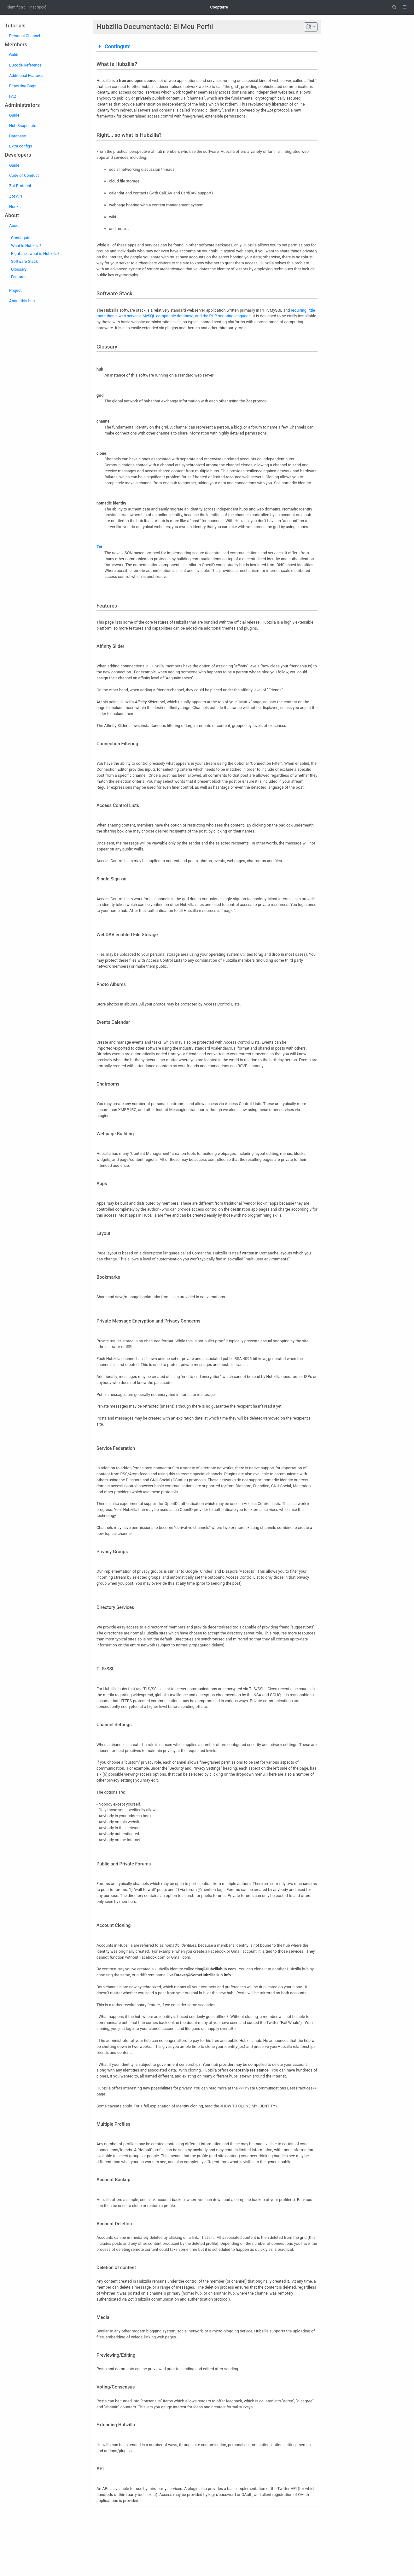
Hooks (14, 206)
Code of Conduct (24, 175)
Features (18, 276)
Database (17, 136)
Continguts (20, 237)
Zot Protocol (20, 185)
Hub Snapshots (22, 125)
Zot (99, 547)
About (14, 225)
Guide (14, 54)
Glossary (18, 269)
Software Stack (24, 261)
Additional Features (26, 75)
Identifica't (16, 7)
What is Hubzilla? (26, 245)
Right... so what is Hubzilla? (35, 253)
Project (15, 290)
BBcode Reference (25, 65)
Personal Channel (24, 35)
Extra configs (20, 146)
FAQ (12, 96)
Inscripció (38, 7)
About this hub (22, 300)
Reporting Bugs (22, 86)
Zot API (15, 196)
